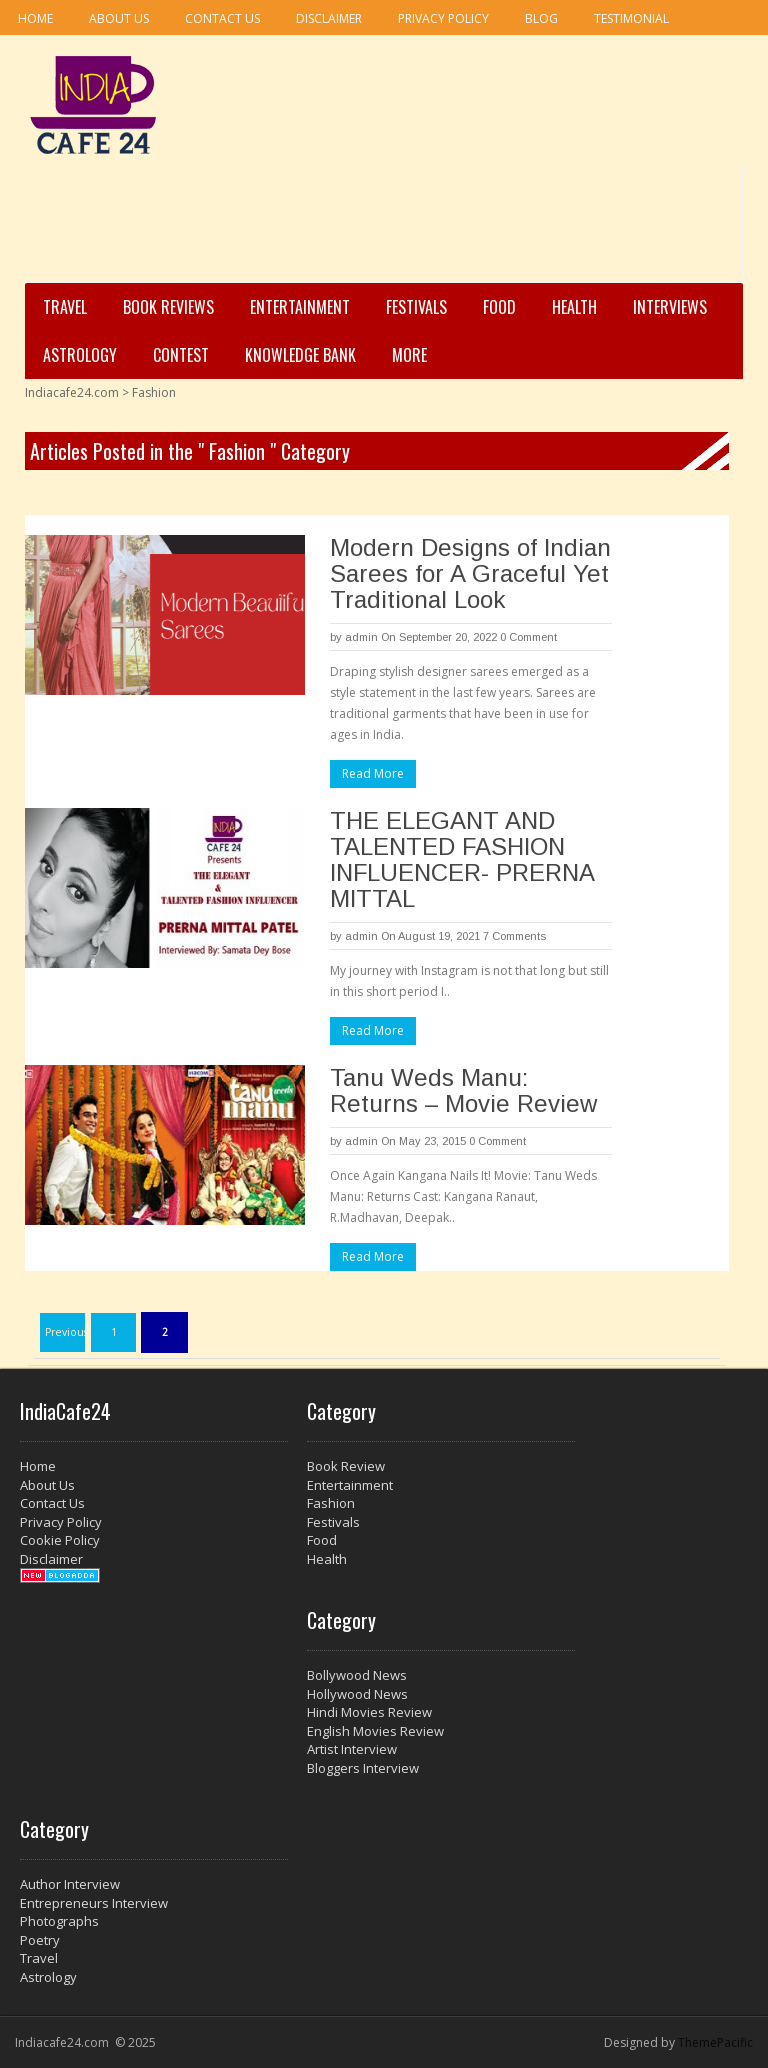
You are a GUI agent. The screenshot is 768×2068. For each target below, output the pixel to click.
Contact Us (222, 18)
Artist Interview (352, 1749)
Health (574, 307)
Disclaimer (329, 18)
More (409, 355)
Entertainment (300, 307)
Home (35, 18)
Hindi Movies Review (369, 1712)
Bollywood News (357, 1675)
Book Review (346, 1466)
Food (499, 307)
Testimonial (631, 18)
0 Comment (528, 637)
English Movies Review (375, 1731)
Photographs (59, 1921)
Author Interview (70, 1884)
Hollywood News (357, 1694)
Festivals (416, 307)
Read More (373, 773)
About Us (119, 18)
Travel (65, 307)
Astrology (80, 355)
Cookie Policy (60, 1540)
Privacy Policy (443, 18)
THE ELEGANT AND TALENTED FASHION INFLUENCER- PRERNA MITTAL (462, 859)
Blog (541, 18)
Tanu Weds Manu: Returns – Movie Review (463, 1090)
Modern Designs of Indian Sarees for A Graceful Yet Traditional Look (470, 573)
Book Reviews (168, 307)
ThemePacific (715, 2042)
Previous (65, 1332)
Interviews (670, 307)
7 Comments (514, 936)
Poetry (40, 1940)
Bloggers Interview (363, 1768)
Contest (181, 355)
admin (361, 637)
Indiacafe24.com (72, 392)
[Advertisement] (378, 231)
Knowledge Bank (300, 355)
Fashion (331, 1503)
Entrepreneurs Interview (94, 1903)
